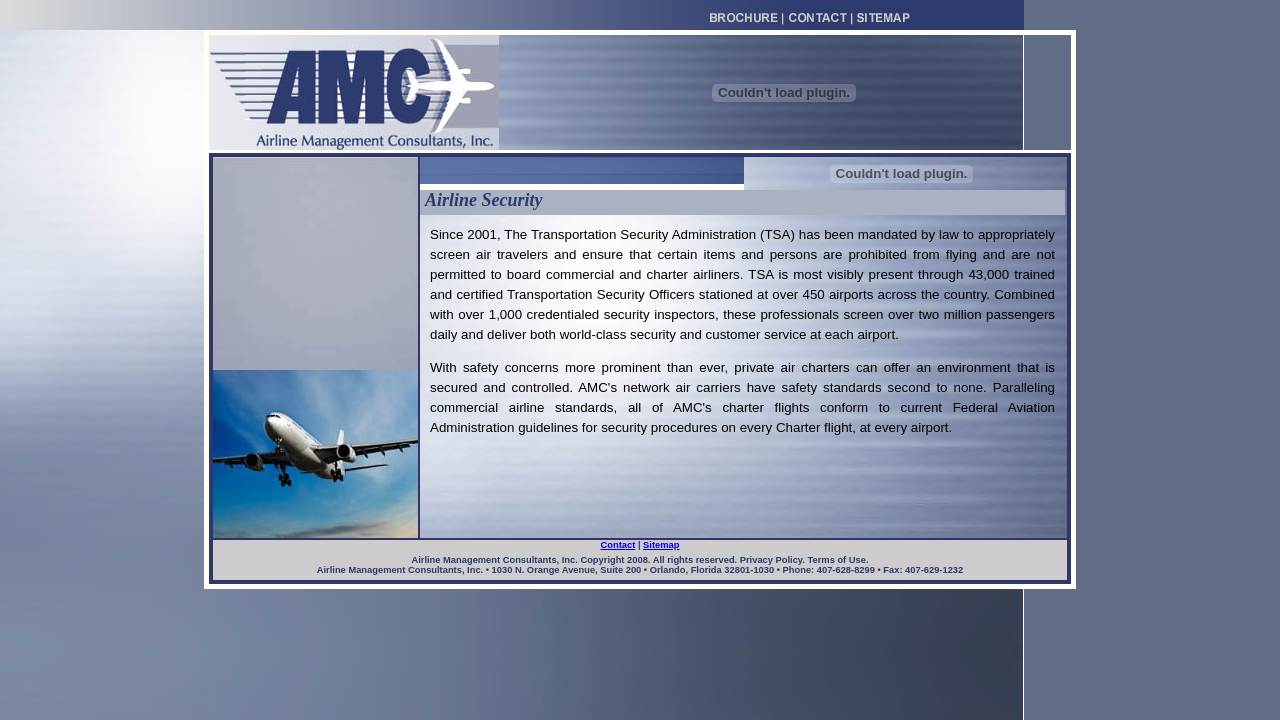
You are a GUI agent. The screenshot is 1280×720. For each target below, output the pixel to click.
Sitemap (661, 545)
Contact (618, 545)
